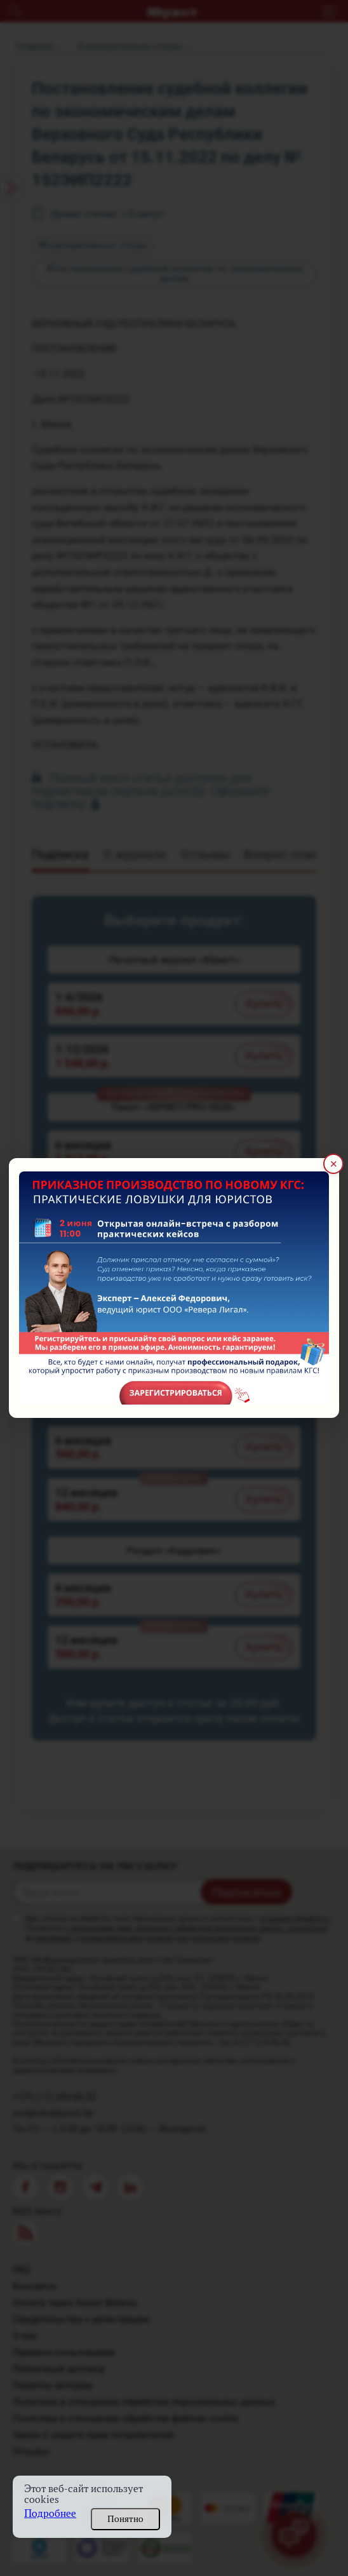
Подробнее (50, 2513)
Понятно (125, 2519)
